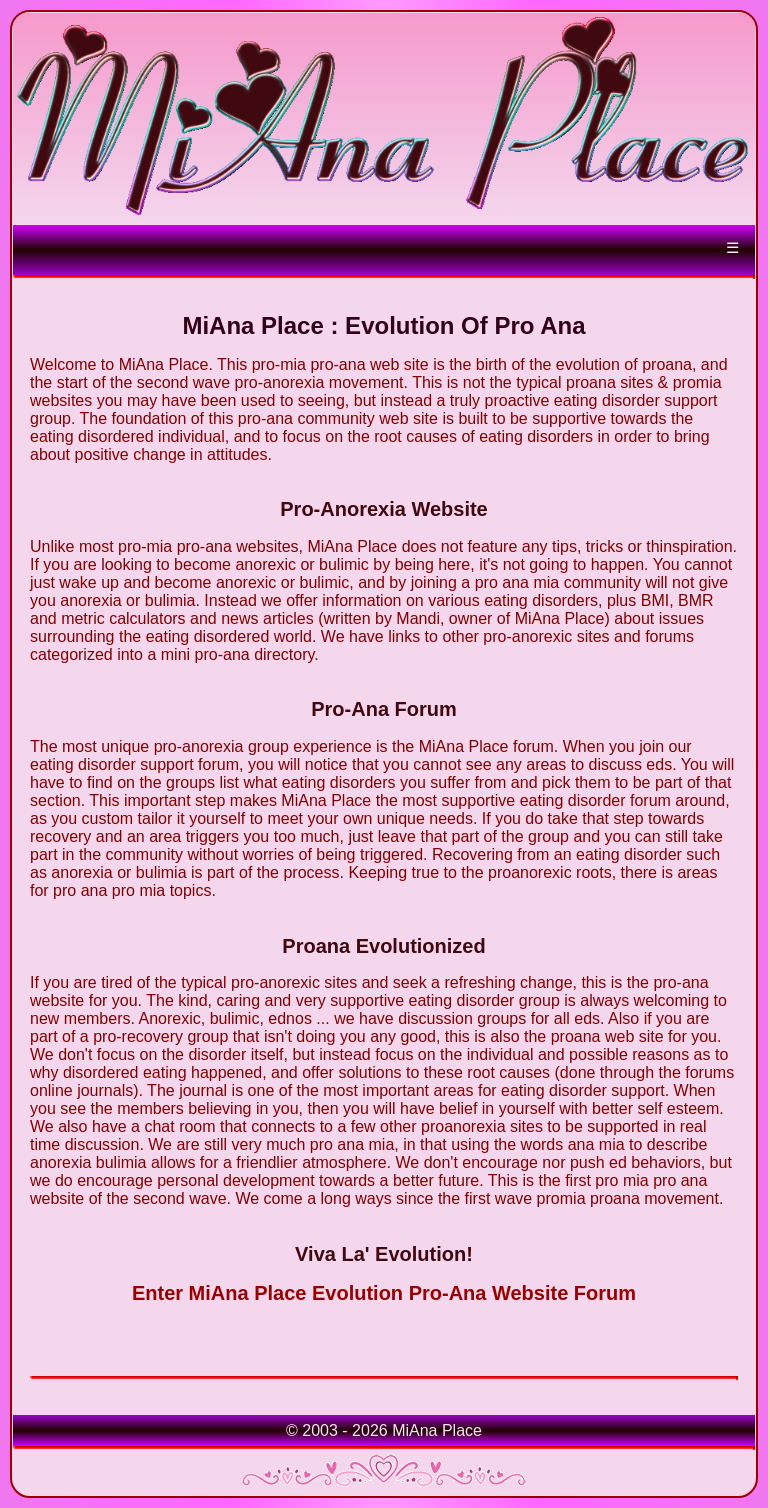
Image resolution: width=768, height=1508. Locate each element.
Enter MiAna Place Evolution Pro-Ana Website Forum (384, 1293)
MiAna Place (437, 1430)
